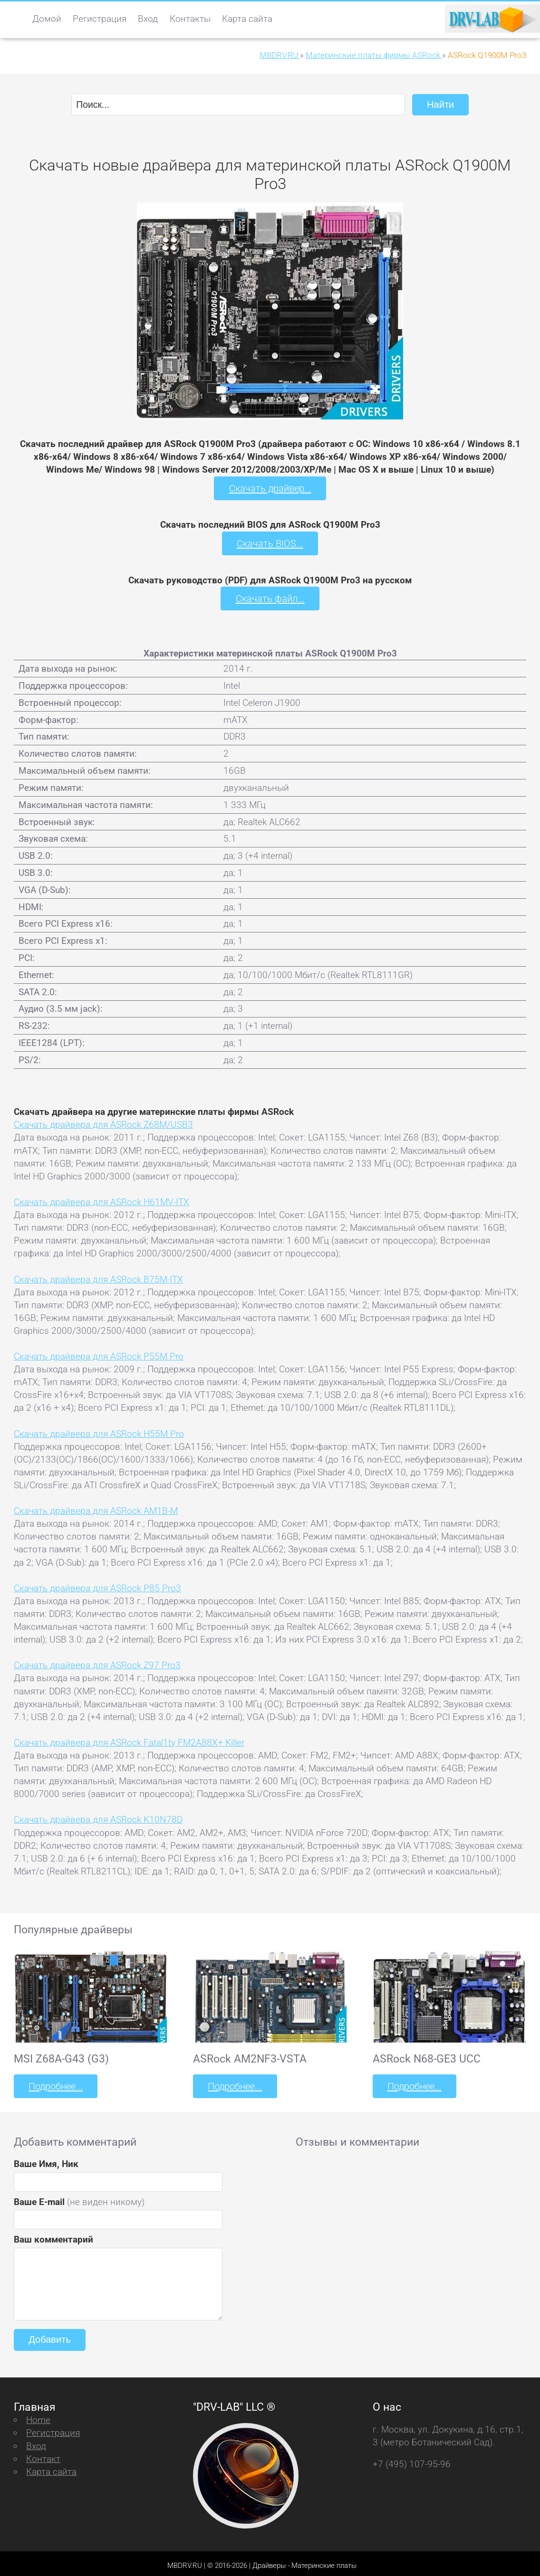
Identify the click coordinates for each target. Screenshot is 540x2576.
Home (38, 2415)
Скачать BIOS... (270, 541)
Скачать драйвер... (270, 487)
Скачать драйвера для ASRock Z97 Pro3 (97, 1662)
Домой (46, 18)
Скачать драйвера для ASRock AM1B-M (96, 1507)
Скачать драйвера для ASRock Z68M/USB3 (103, 1121)
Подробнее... (54, 2082)
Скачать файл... (270, 595)
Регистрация (99, 18)
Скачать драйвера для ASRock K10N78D (98, 1816)
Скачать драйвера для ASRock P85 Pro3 (97, 1584)
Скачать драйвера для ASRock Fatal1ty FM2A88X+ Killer (129, 1739)
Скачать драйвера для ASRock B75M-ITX (98, 1276)
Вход (148, 18)
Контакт (43, 2454)
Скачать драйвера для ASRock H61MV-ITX (101, 1198)
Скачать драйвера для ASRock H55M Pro (99, 1430)
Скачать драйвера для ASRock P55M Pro (98, 1353)
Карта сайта (247, 18)
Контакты (190, 18)
